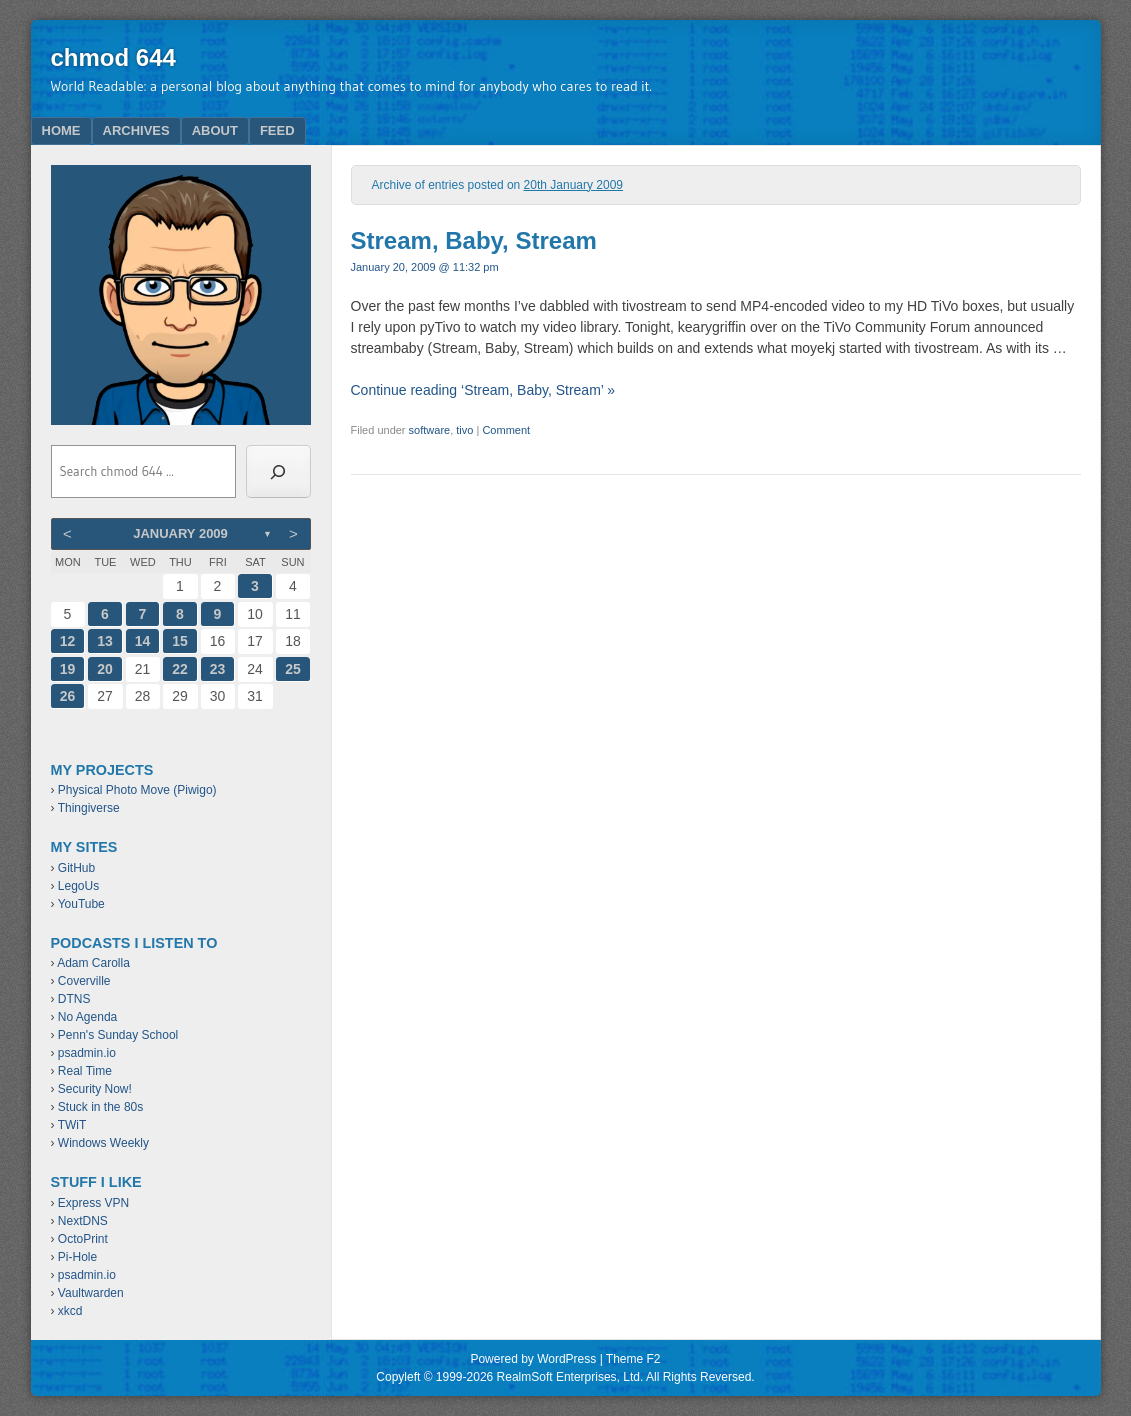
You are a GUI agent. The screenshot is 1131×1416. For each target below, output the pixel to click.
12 (68, 641)
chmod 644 (113, 57)
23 (218, 669)
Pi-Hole (77, 1257)
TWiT (72, 1125)
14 (143, 641)
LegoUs (78, 886)
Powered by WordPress (533, 1359)
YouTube (81, 904)
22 (180, 669)
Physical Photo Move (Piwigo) (137, 790)
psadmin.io (87, 1053)
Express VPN (93, 1203)
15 (180, 641)
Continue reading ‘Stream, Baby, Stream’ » (483, 390)
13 (105, 641)
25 (293, 669)
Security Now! (95, 1089)
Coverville (84, 981)
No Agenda (87, 1017)
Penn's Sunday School (118, 1035)
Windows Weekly (103, 1143)
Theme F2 (633, 1359)
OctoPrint (83, 1239)
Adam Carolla (93, 963)
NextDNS (83, 1221)
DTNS (74, 999)
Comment (506, 430)
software (430, 430)
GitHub (76, 868)
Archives (136, 130)
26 (68, 696)
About (215, 130)
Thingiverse (89, 808)
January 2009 (180, 533)
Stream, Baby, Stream (474, 240)
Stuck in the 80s (100, 1107)
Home (61, 130)
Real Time (85, 1071)
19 (68, 669)
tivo (464, 430)
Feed (277, 130)
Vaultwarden (91, 1293)
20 (105, 669)
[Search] (278, 472)
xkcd (70, 1311)
